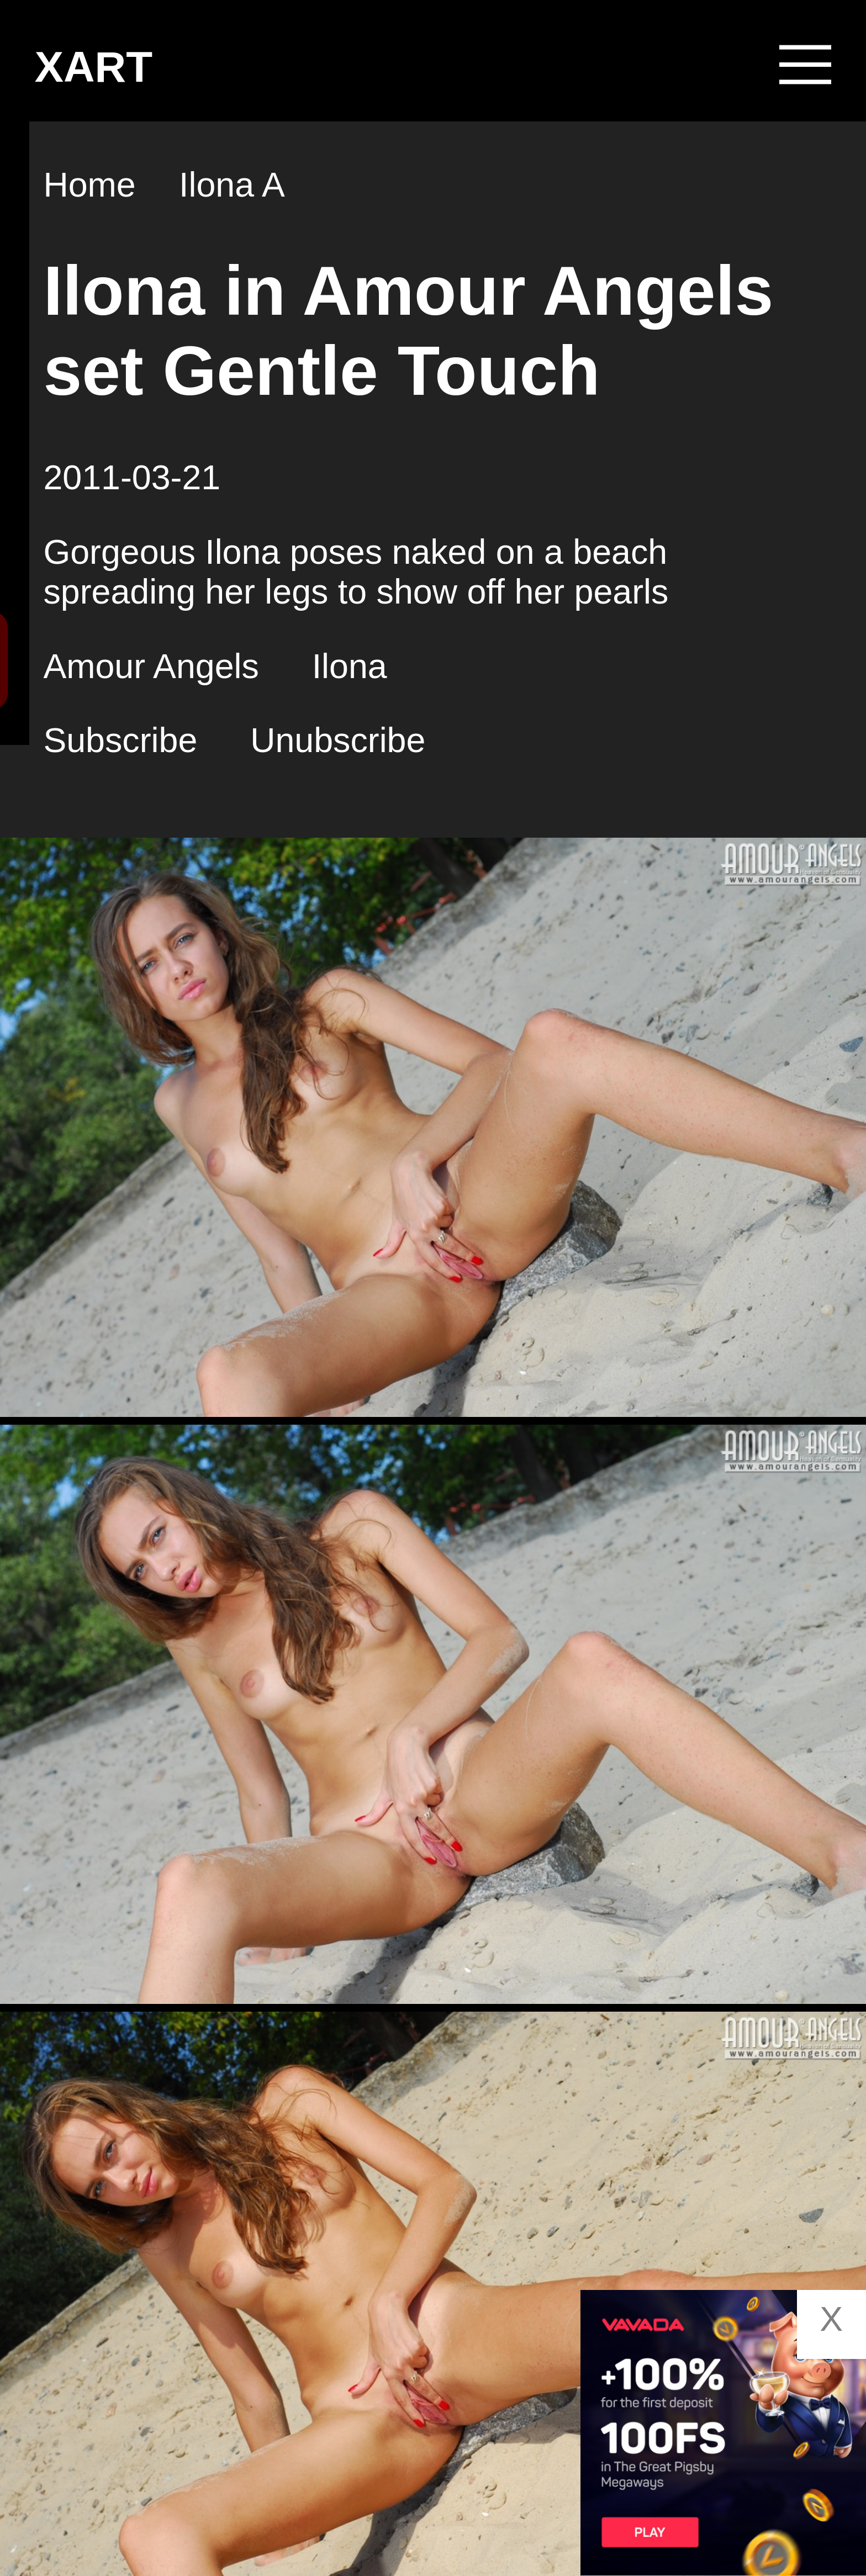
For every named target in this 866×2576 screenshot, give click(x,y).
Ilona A (232, 184)
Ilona (349, 665)
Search (147, 660)
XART (93, 67)
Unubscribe (337, 740)
